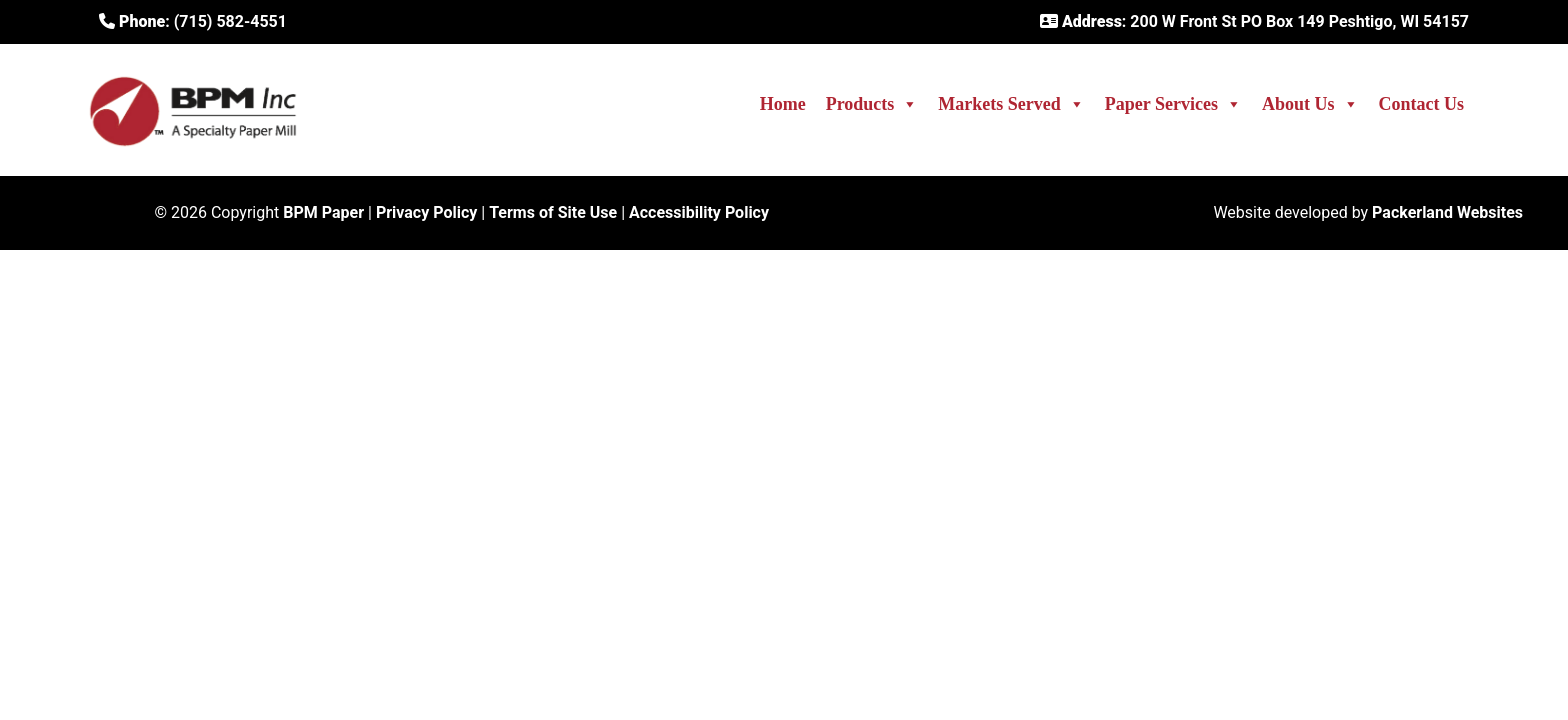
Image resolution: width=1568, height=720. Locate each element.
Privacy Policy (426, 212)
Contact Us (1422, 104)
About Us (1310, 104)
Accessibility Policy (699, 212)
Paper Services (1173, 104)
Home (783, 104)
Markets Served (1011, 104)
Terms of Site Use (553, 212)
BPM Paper (323, 212)
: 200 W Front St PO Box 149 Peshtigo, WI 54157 (1254, 21)
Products (872, 104)
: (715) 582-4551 (193, 21)
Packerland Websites (1447, 212)
